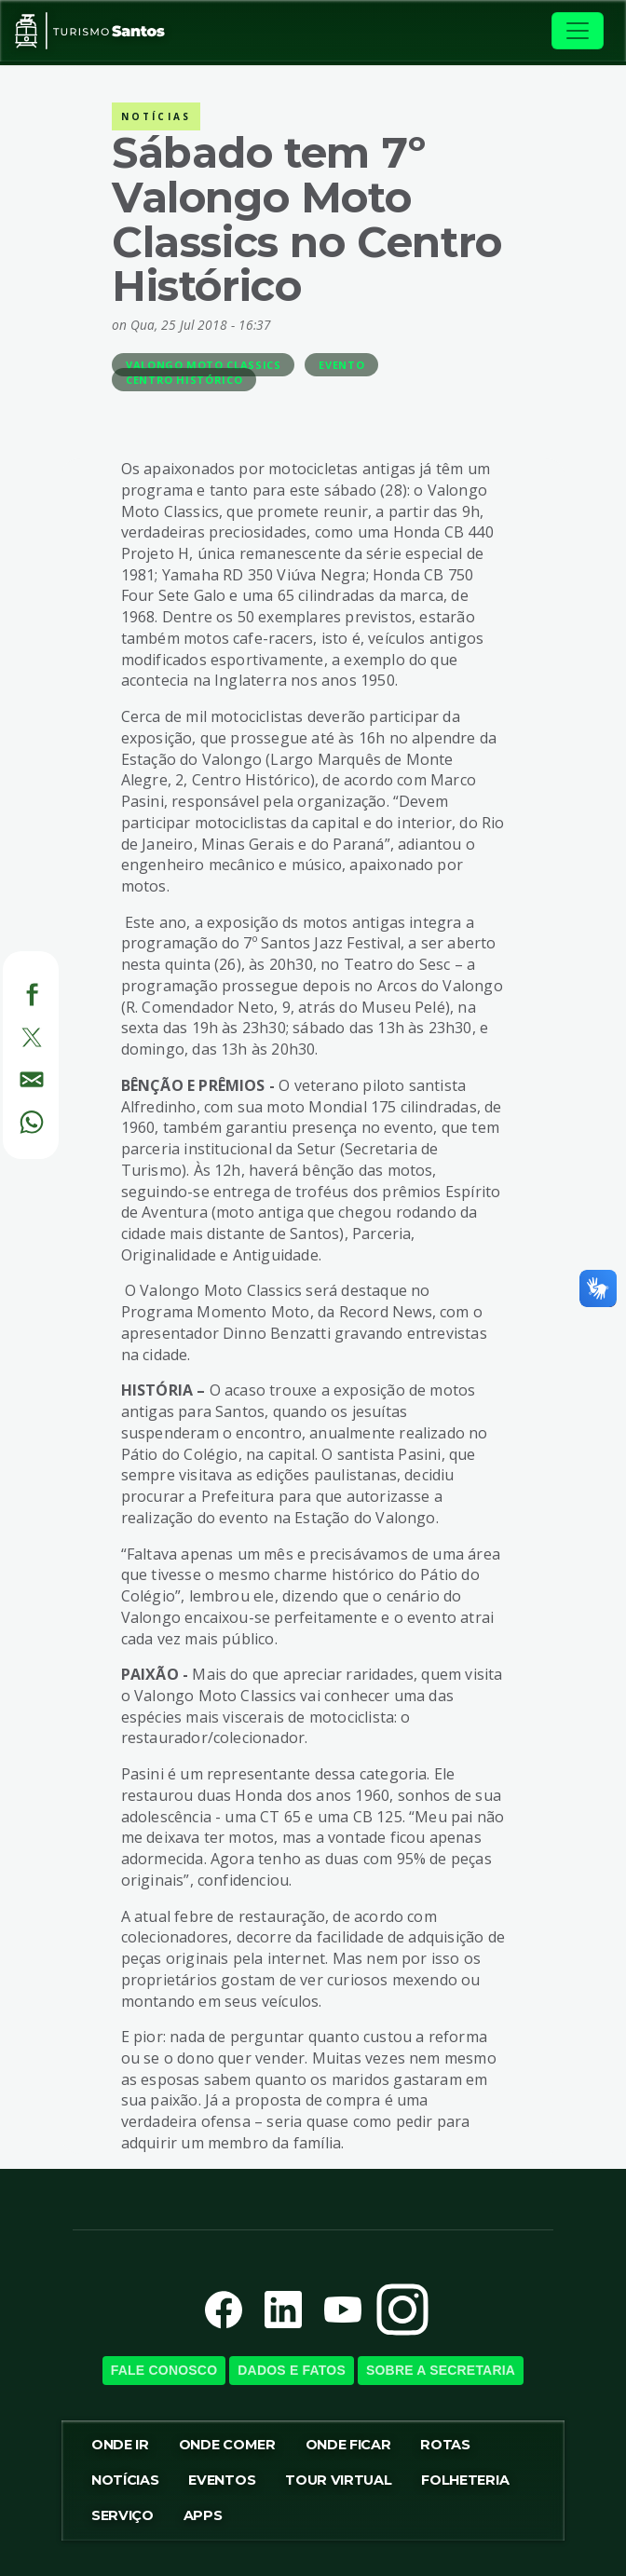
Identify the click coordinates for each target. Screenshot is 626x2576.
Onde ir (120, 2444)
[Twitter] (10, 1034)
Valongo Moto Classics (203, 365)
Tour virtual (338, 2480)
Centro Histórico (184, 380)
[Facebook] (10, 991)
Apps (203, 2515)
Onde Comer (227, 2444)
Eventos (221, 2480)
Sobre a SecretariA (440, 2370)
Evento (341, 365)
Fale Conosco (164, 2370)
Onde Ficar (348, 2444)
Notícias (124, 2480)
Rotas (445, 2444)
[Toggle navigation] (577, 30)
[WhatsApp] (10, 1118)
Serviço (122, 2515)
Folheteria (465, 2480)
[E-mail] (10, 1077)
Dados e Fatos (292, 2370)
